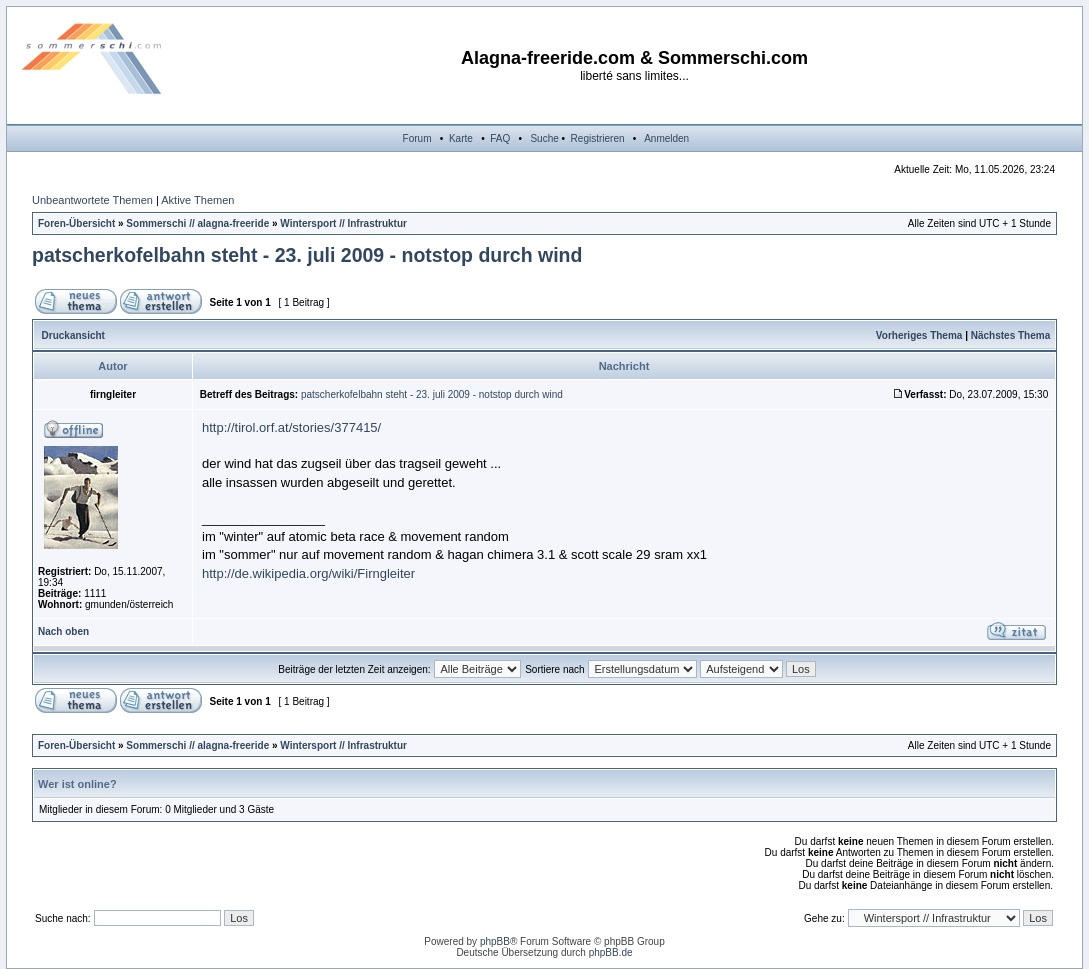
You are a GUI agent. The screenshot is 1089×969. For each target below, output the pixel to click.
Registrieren (598, 138)
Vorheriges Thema (919, 335)
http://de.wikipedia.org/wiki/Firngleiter (308, 573)
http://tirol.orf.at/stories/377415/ (291, 427)
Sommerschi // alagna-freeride (197, 223)
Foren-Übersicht (76, 223)
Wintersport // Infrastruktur (343, 223)
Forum (417, 138)
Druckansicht (73, 335)
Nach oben (63, 631)
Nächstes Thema (1010, 335)
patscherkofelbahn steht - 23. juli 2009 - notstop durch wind (307, 255)
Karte (461, 138)
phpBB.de (611, 952)
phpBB (495, 941)
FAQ (500, 138)
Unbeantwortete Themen (92, 200)
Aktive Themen (197, 200)
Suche (544, 138)
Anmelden (666, 138)
